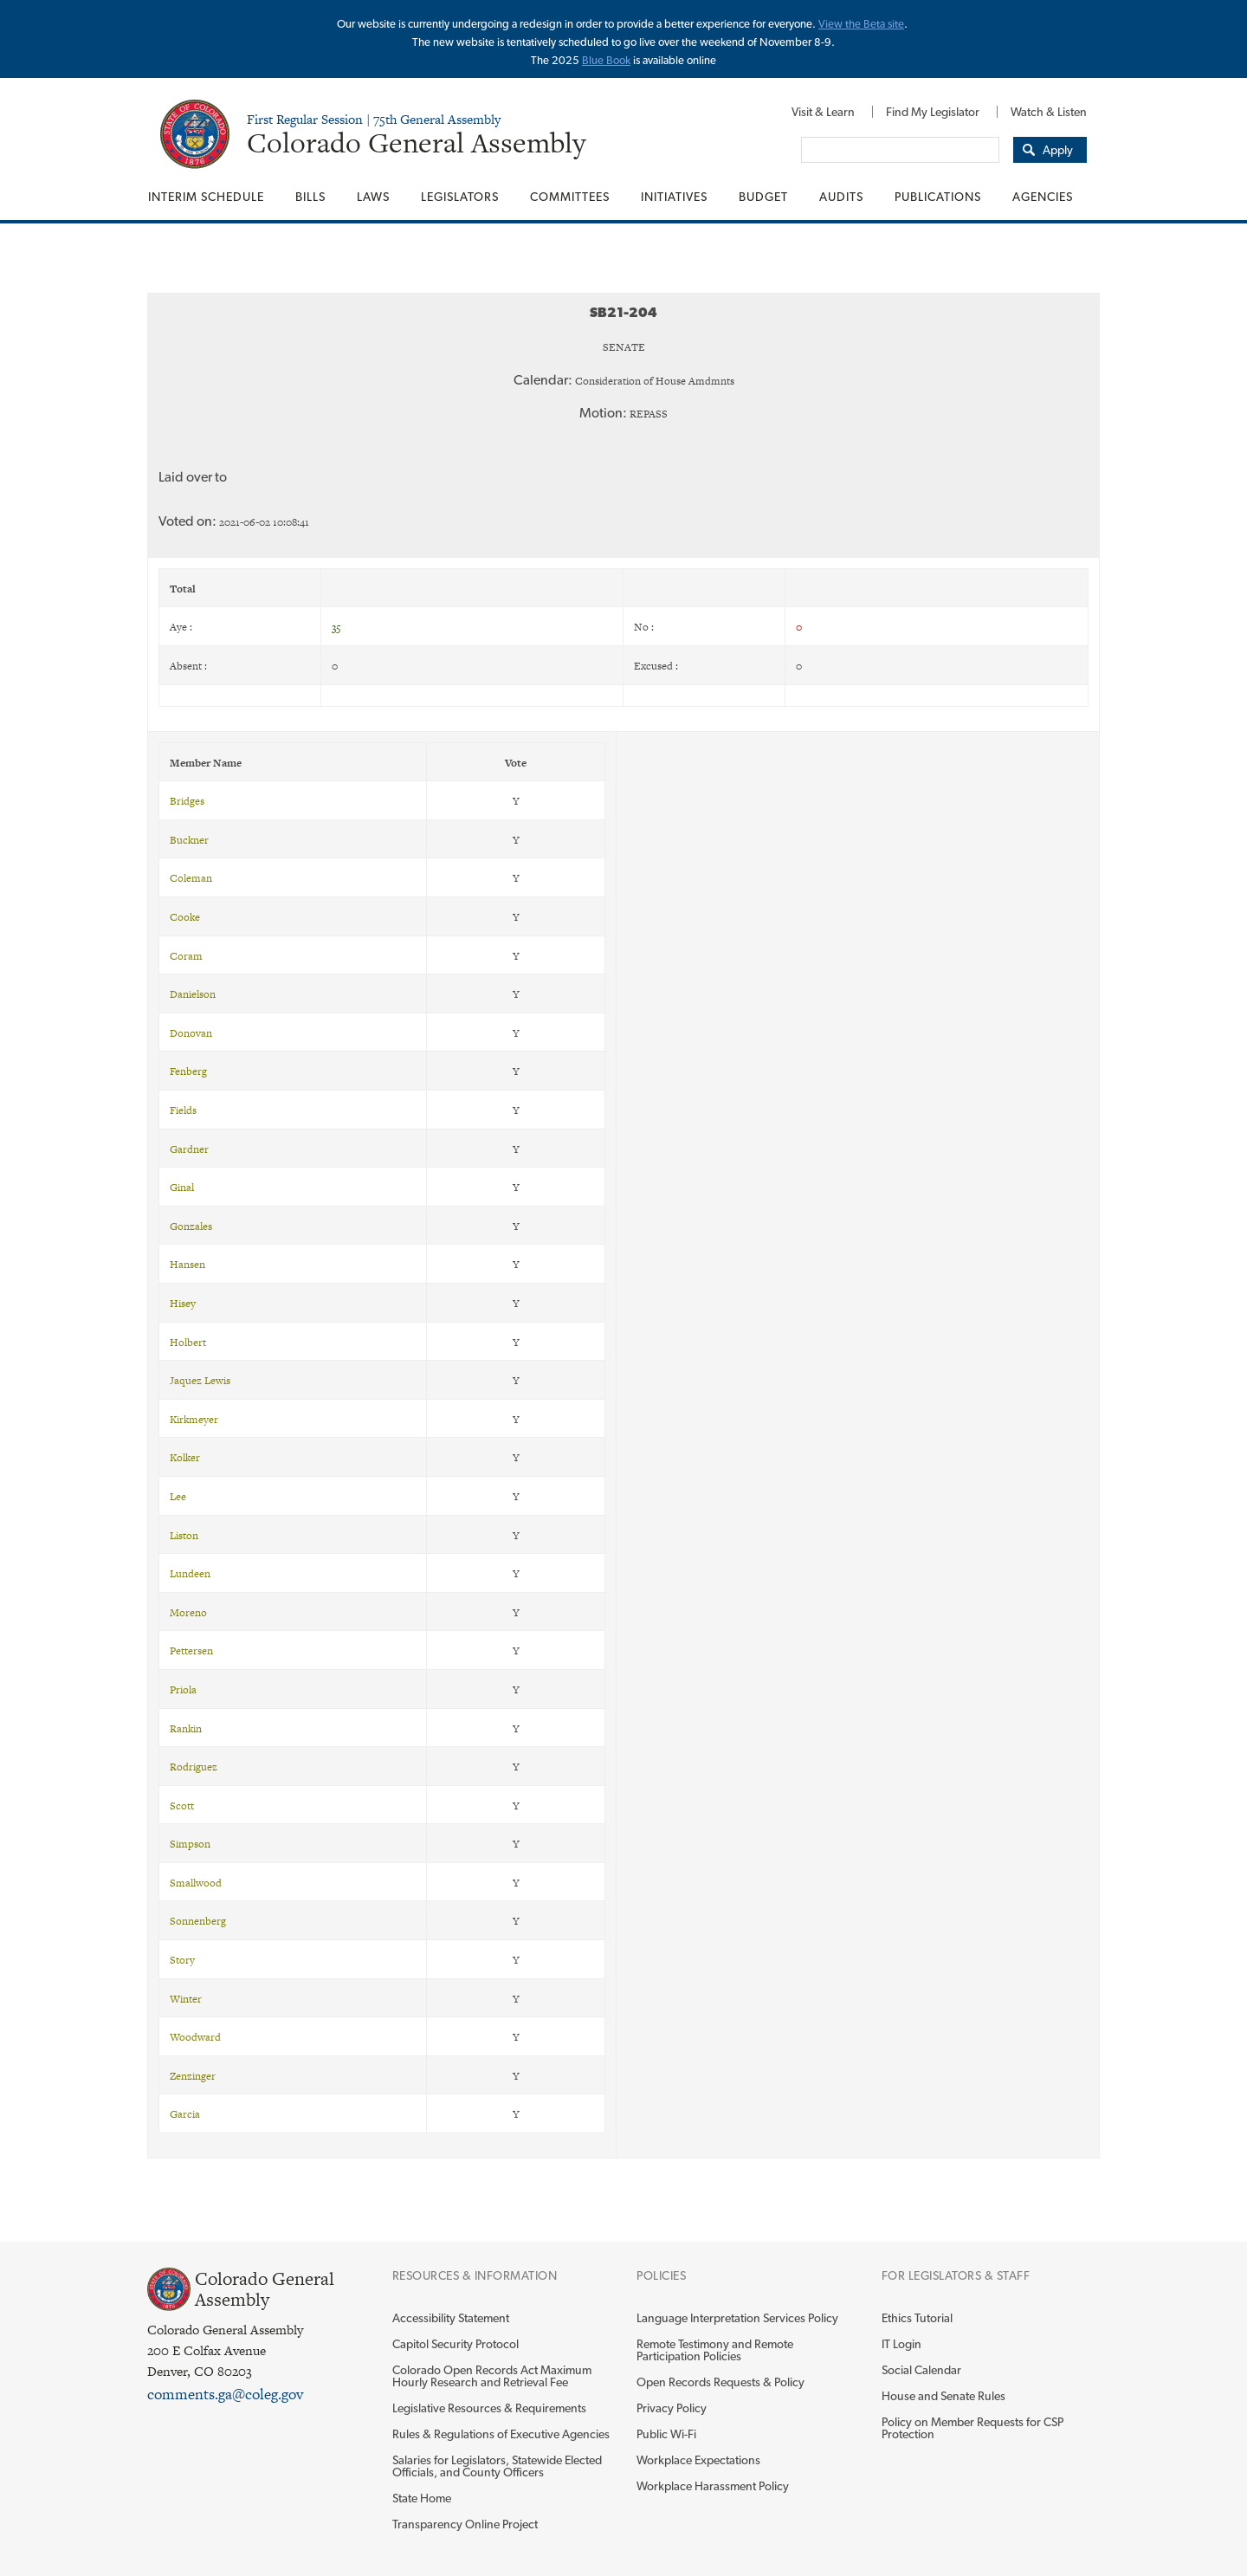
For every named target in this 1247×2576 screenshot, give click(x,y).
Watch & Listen (1049, 112)
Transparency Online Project (465, 2524)
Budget (763, 197)
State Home (421, 2498)
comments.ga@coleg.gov (225, 2394)
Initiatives (674, 197)
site (896, 23)
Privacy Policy (671, 2408)
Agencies (1042, 197)
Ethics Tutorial (917, 2318)
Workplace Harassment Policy (712, 2486)
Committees (570, 197)
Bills (310, 197)
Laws (373, 197)
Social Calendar (921, 2370)
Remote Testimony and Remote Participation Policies (714, 2350)
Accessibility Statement (450, 2318)
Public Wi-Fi (666, 2434)
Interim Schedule (206, 197)
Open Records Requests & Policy (720, 2382)
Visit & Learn (823, 112)
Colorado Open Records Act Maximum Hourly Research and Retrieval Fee (491, 2376)
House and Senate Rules (943, 2396)
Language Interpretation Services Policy (737, 2318)
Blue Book (606, 60)
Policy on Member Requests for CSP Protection (972, 2428)
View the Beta (853, 23)
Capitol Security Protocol (455, 2344)
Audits (841, 197)
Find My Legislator (932, 112)
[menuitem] (823, 111)
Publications (938, 197)
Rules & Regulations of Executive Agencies (501, 2434)
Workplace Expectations (698, 2460)
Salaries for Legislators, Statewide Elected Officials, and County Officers (497, 2466)
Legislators (460, 197)
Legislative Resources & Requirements (489, 2408)
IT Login (901, 2344)
